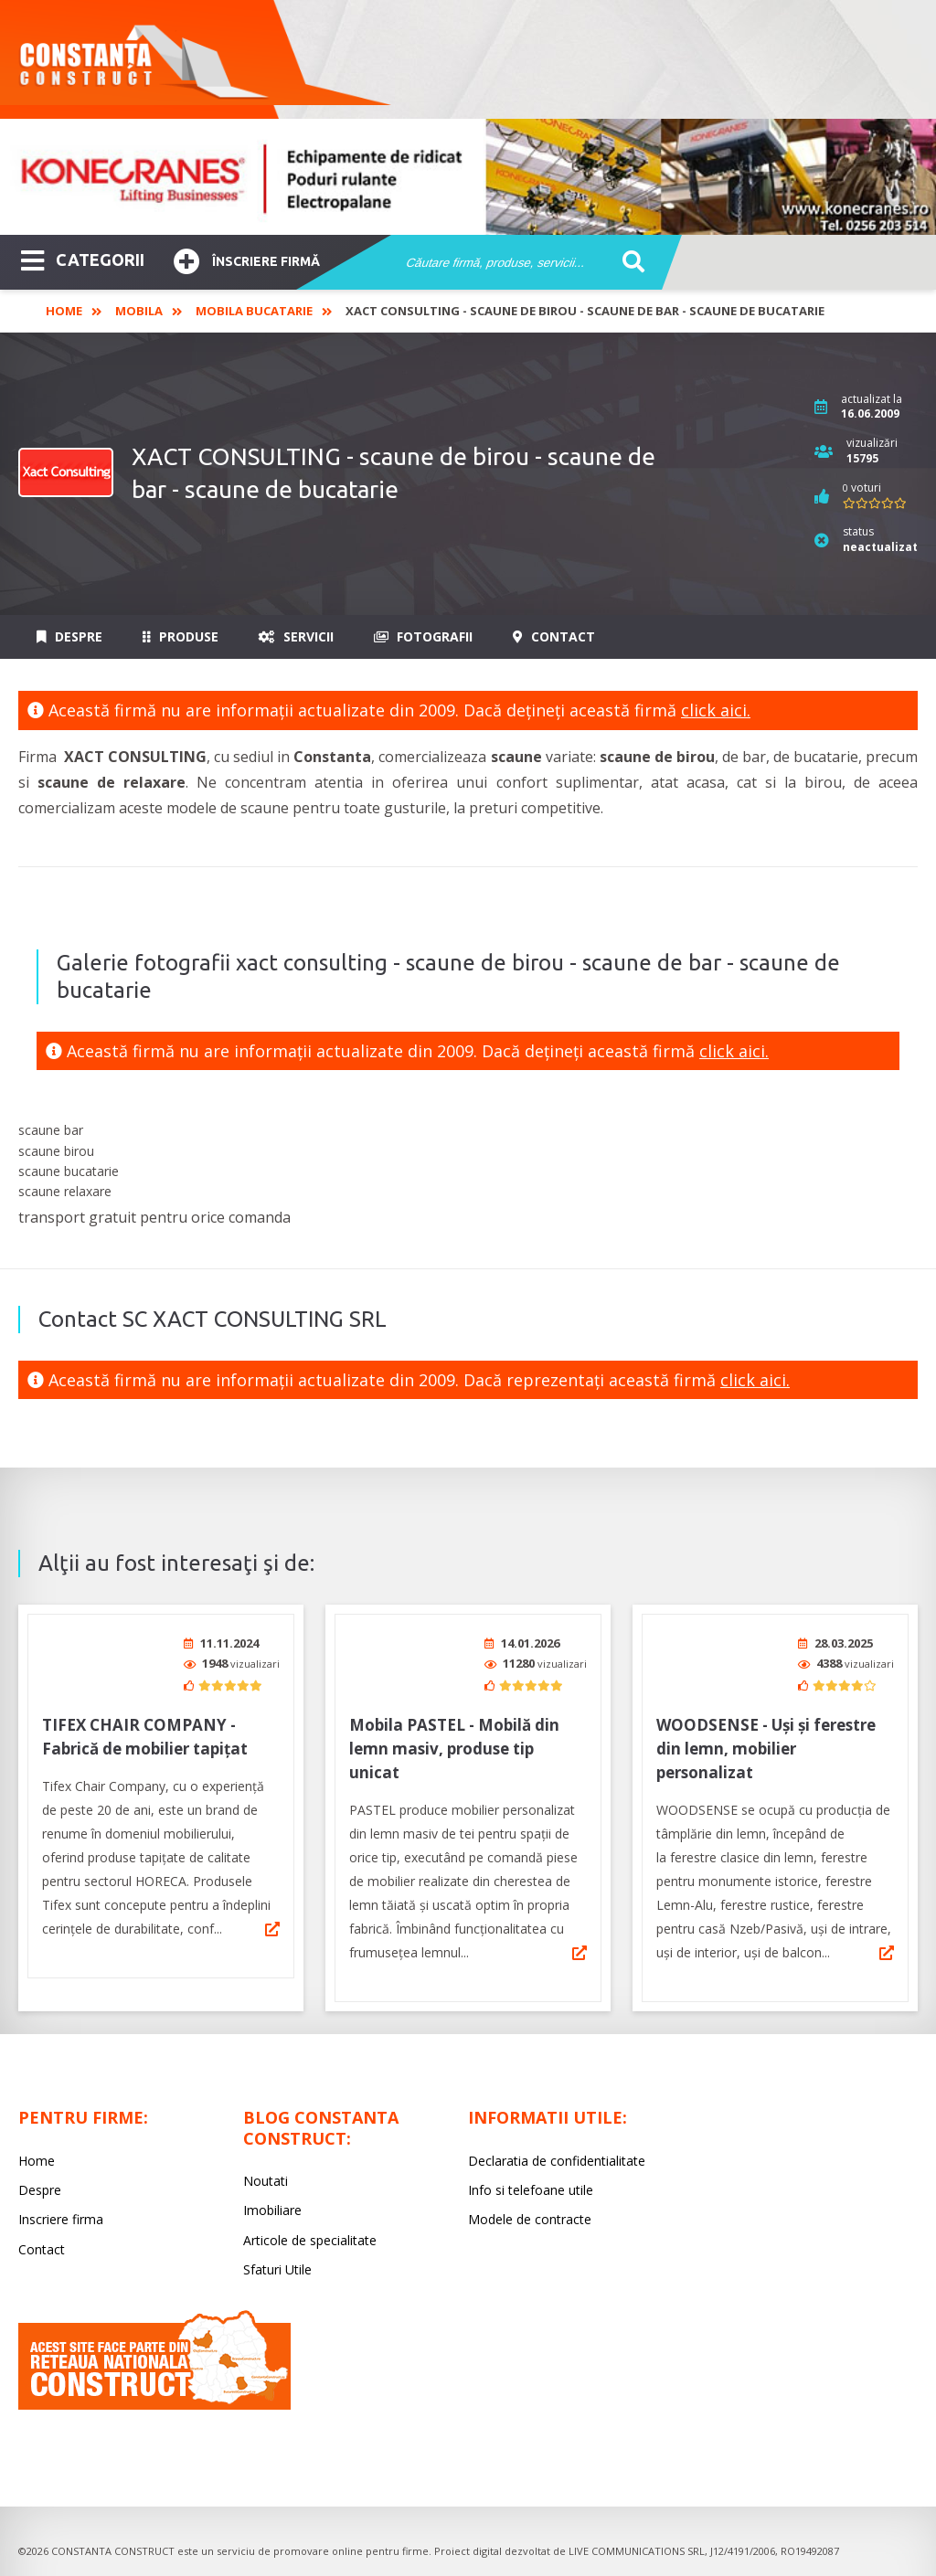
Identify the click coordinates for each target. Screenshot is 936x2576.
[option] (468, 177)
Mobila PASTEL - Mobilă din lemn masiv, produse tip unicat (454, 1748)
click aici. (715, 710)
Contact (554, 636)
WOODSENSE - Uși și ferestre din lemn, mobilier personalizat (766, 1748)
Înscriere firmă (247, 259)
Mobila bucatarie (254, 310)
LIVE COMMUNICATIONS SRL (637, 2551)
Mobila (139, 310)
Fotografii (423, 636)
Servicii (296, 636)
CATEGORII (82, 259)
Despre (69, 636)
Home (64, 310)
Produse (180, 636)
